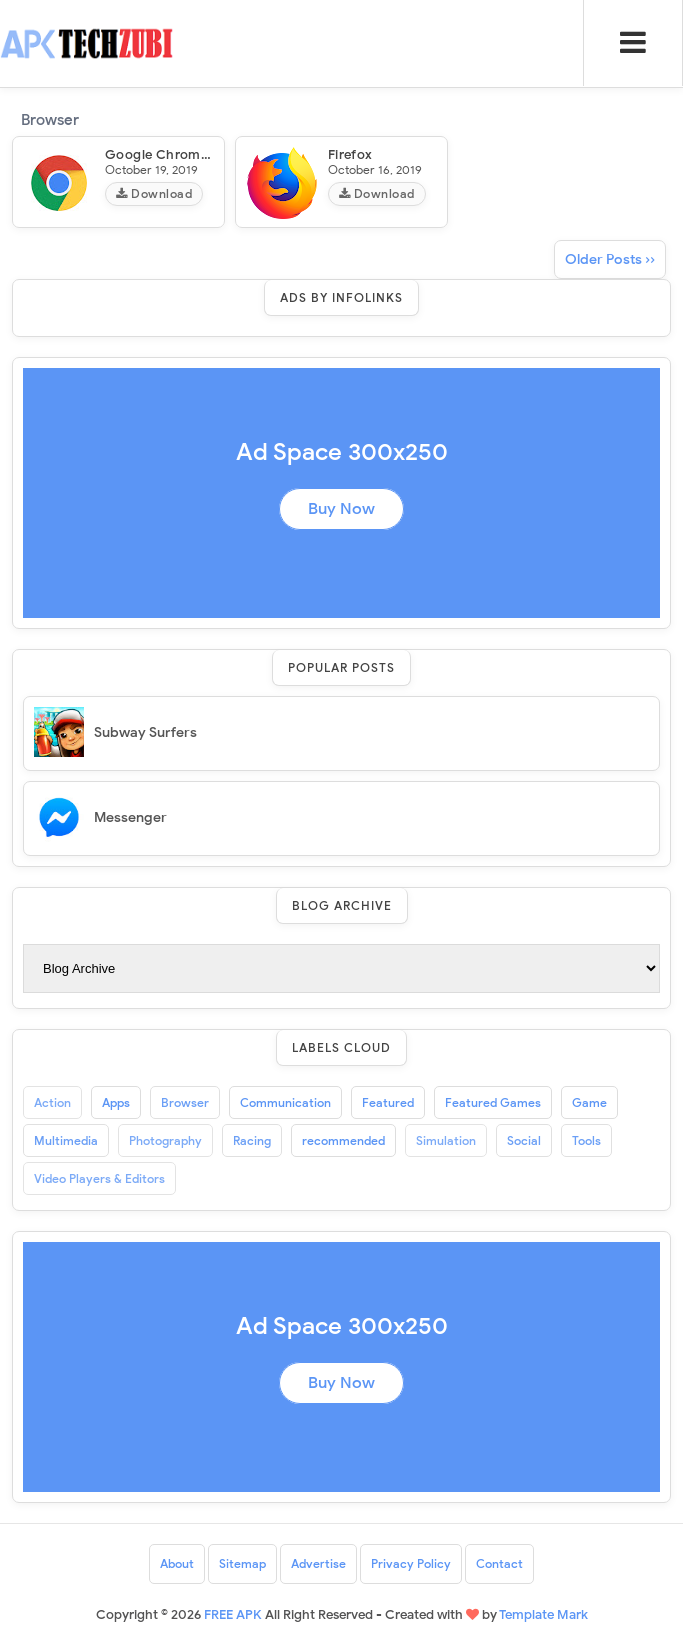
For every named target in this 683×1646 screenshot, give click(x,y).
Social (524, 1140)
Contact (499, 1563)
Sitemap (242, 1563)
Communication (285, 1102)
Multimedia (66, 1140)
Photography (165, 1140)
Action (52, 1102)
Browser (185, 1102)
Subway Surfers (145, 732)
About (177, 1563)
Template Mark (543, 1614)
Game (589, 1102)
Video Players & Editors (99, 1178)
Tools (586, 1140)
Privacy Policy (411, 1563)
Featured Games (493, 1102)
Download (154, 193)
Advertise (318, 1563)
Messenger (130, 817)
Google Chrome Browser (184, 154)
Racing (252, 1140)
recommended (343, 1140)
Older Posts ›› (610, 259)
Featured (388, 1102)
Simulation (446, 1140)
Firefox (350, 154)
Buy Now (341, 509)
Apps (116, 1102)
